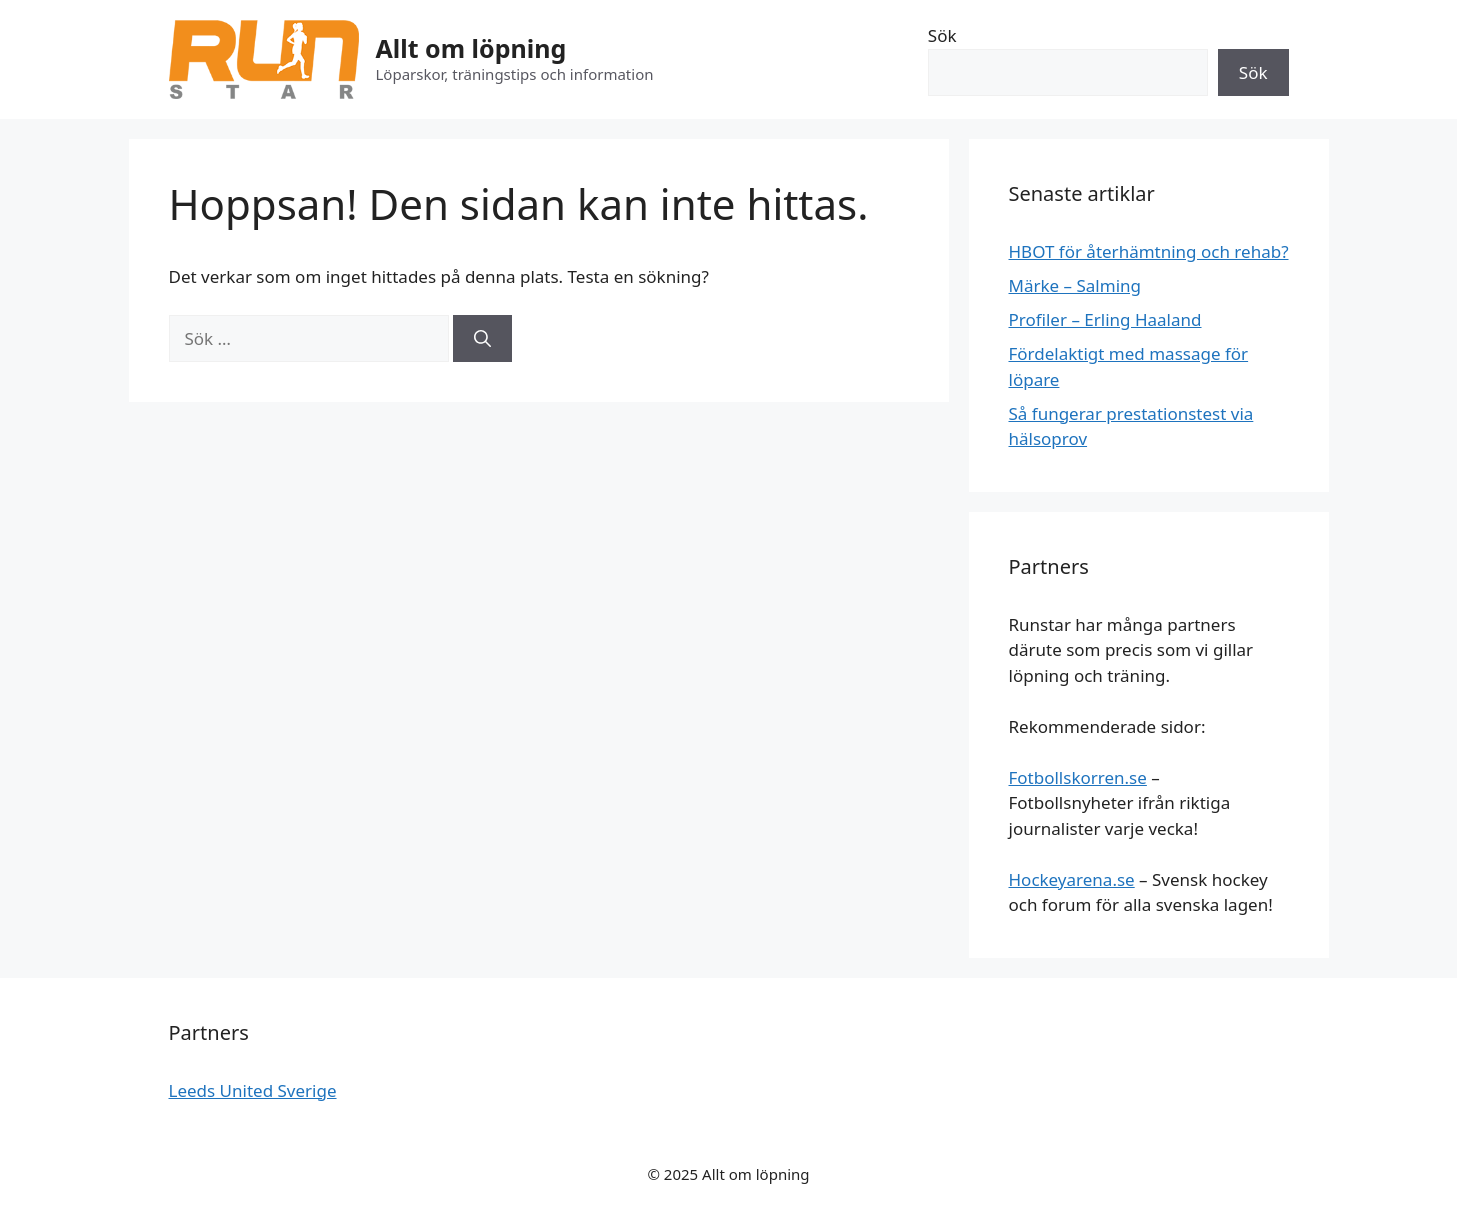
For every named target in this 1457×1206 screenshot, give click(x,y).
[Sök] (482, 339)
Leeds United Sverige (253, 1090)
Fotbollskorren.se (1078, 777)
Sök (942, 35)
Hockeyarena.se (1072, 879)
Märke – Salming (1075, 285)
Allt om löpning (471, 48)
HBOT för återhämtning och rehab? (1149, 251)
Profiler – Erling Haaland (1105, 319)
